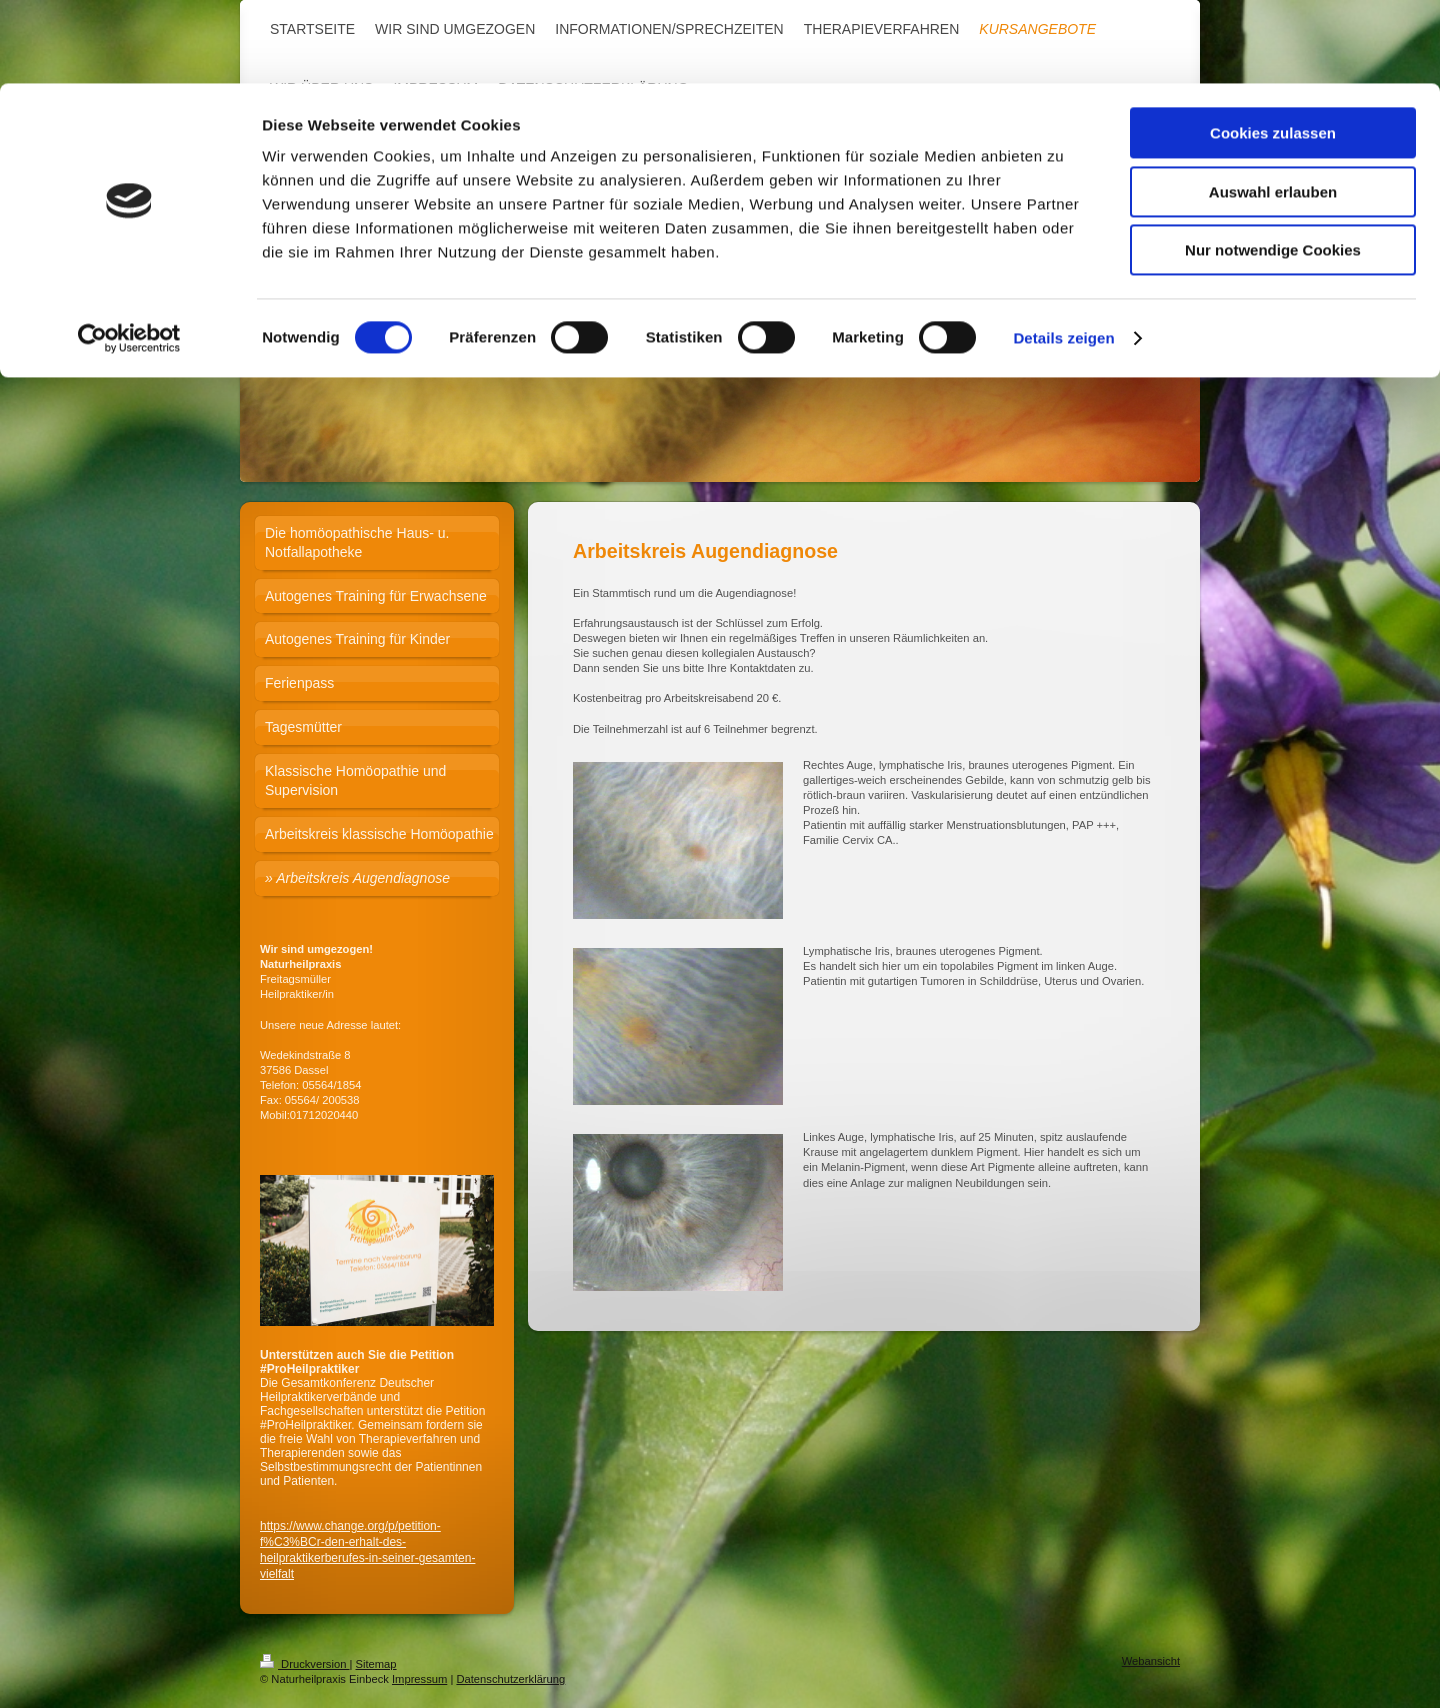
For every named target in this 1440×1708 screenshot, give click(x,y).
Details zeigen (1063, 254)
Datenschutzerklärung (510, 1679)
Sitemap (376, 1664)
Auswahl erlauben (1273, 108)
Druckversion (305, 1664)
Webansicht (1151, 1661)
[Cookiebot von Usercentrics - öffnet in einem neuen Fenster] (129, 255)
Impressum (419, 1679)
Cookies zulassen (1273, 49)
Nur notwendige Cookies (1273, 166)
